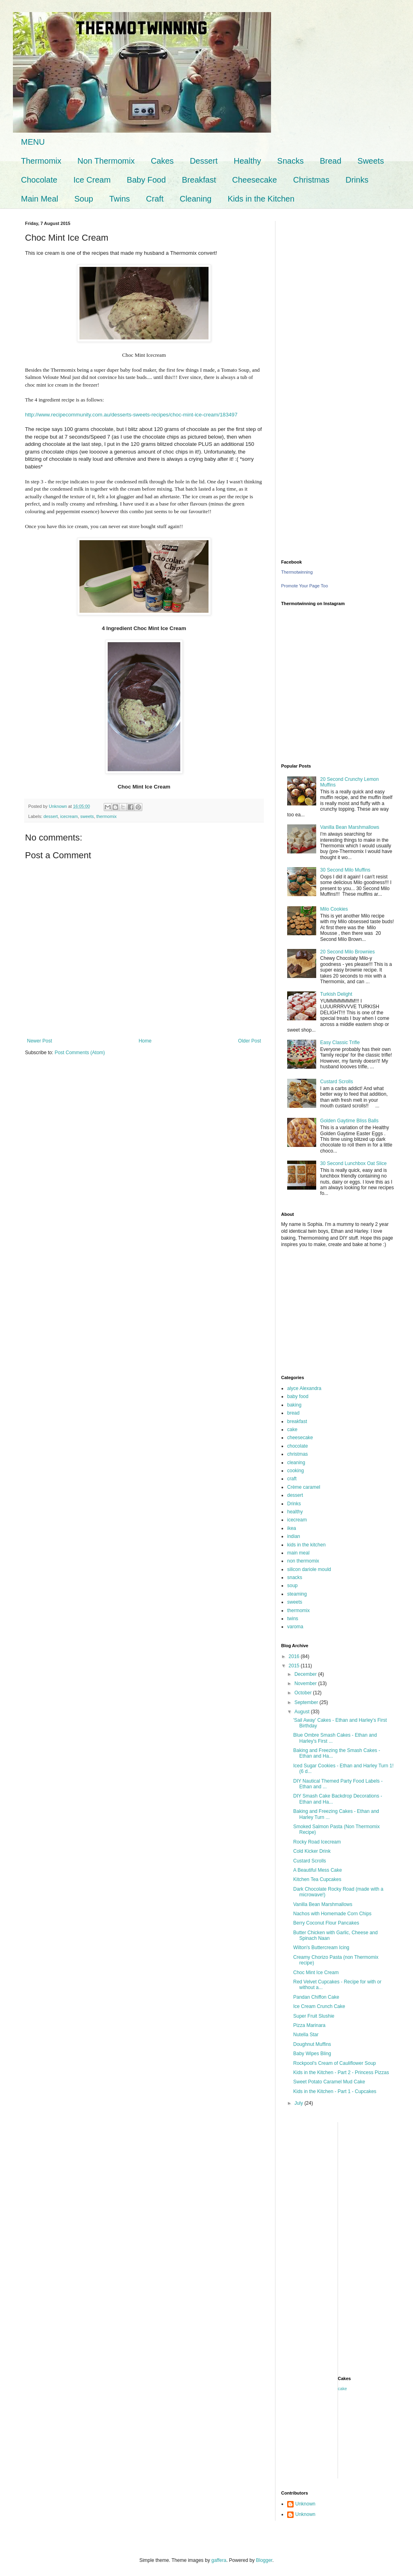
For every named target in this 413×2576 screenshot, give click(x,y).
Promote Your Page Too (304, 585)
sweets (87, 816)
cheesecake (300, 1437)
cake (292, 1429)
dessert (51, 816)
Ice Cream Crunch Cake (319, 2006)
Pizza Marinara (309, 2025)
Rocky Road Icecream (317, 1842)
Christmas (311, 179)
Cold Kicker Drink (312, 1851)
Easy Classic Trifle (340, 1042)
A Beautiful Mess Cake (317, 1870)
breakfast (297, 1421)
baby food (298, 1396)
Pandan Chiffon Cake (316, 1997)
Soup (83, 198)
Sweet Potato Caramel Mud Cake (329, 2082)
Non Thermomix (106, 160)
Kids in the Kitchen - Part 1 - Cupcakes (334, 2091)
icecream (69, 816)
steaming (297, 1594)
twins (292, 1618)
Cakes (162, 160)
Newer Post (39, 1041)
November (306, 1683)
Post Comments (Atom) (79, 1052)
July (299, 2103)
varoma (295, 1626)
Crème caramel (303, 1487)
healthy (295, 1512)
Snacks (290, 160)
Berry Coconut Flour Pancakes (326, 1923)
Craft (154, 198)
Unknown (305, 2504)
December (306, 1674)
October (303, 1693)
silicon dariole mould (309, 1569)
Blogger (264, 2560)
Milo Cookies (334, 909)
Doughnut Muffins (312, 2044)
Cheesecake (254, 179)
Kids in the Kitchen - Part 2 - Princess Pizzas (341, 2072)
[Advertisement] (337, 271)
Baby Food (146, 179)
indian (293, 1536)
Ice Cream (92, 179)
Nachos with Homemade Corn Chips (332, 1913)
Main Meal (39, 198)
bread (293, 1413)
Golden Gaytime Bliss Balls (349, 1121)
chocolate (297, 1446)
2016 (295, 1656)
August (302, 1712)
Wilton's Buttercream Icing (321, 1947)
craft (291, 1479)
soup (292, 1585)
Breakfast (199, 179)
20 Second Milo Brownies (347, 952)
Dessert (204, 160)
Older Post (249, 1041)
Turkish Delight (336, 994)
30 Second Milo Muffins (345, 870)
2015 (295, 1666)
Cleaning (195, 198)
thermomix (106, 816)
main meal (298, 1553)
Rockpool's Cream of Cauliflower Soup (334, 2063)
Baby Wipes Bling (312, 2053)
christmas (297, 1454)
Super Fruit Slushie (313, 2016)
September (306, 1702)
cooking (295, 1470)
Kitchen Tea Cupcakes (317, 1879)
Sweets (370, 160)
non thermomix (303, 1561)
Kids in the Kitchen (260, 198)
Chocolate (39, 179)
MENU (33, 141)
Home (145, 1041)
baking (294, 1405)
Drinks (357, 179)
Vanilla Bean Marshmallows (350, 827)
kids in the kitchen (306, 1545)
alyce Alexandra (304, 1388)
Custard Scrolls (336, 1081)
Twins (119, 198)
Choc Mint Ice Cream (316, 1972)
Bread (330, 160)
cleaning (296, 1462)
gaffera (218, 2560)
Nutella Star (306, 2034)
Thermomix (41, 160)
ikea (291, 1528)
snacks (294, 1577)
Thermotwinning (297, 572)
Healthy (247, 160)
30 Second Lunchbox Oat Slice (353, 1163)
